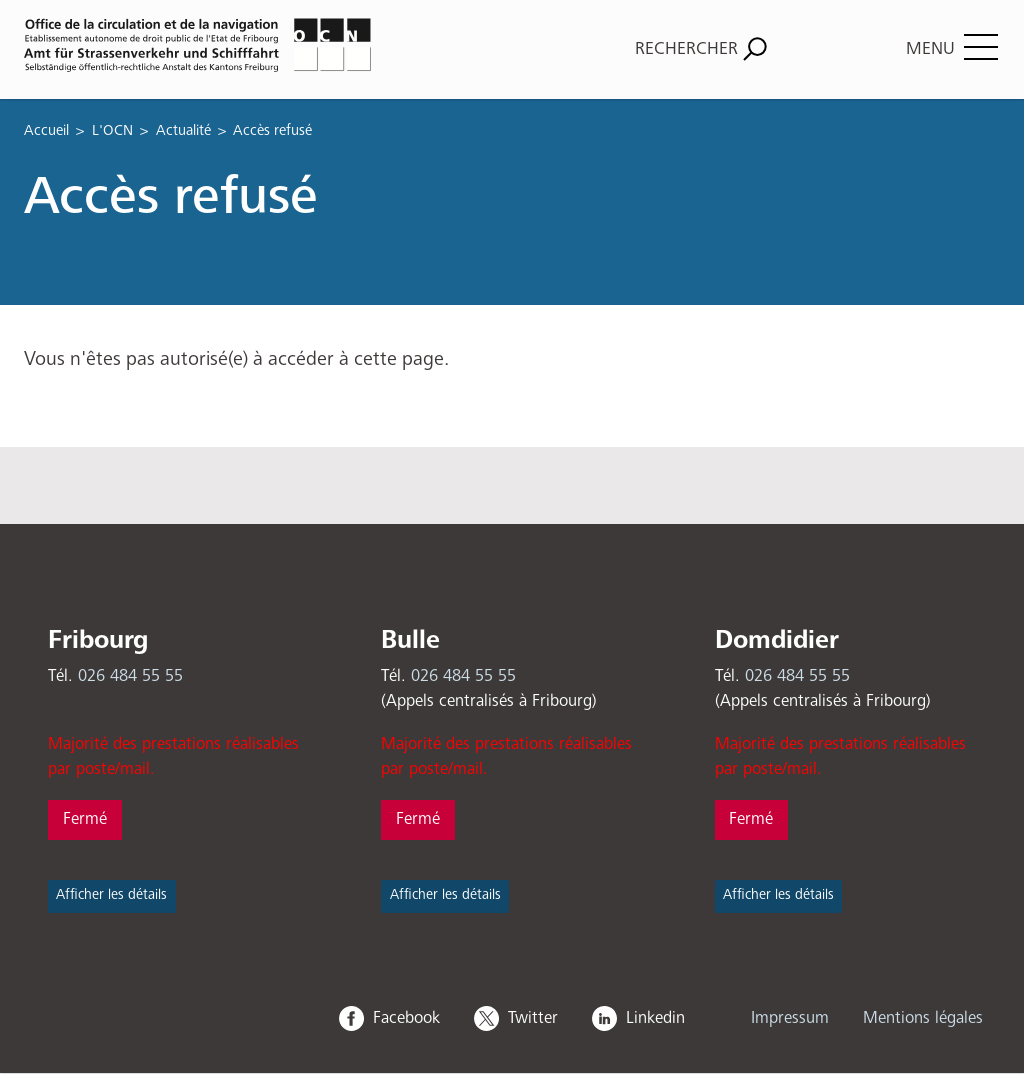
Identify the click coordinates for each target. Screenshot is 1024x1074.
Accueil (46, 130)
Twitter (533, 1018)
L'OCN (112, 130)
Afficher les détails (111, 895)
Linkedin (655, 1018)
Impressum (790, 1018)
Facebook (406, 1018)
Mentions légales (923, 1018)
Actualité (183, 130)
